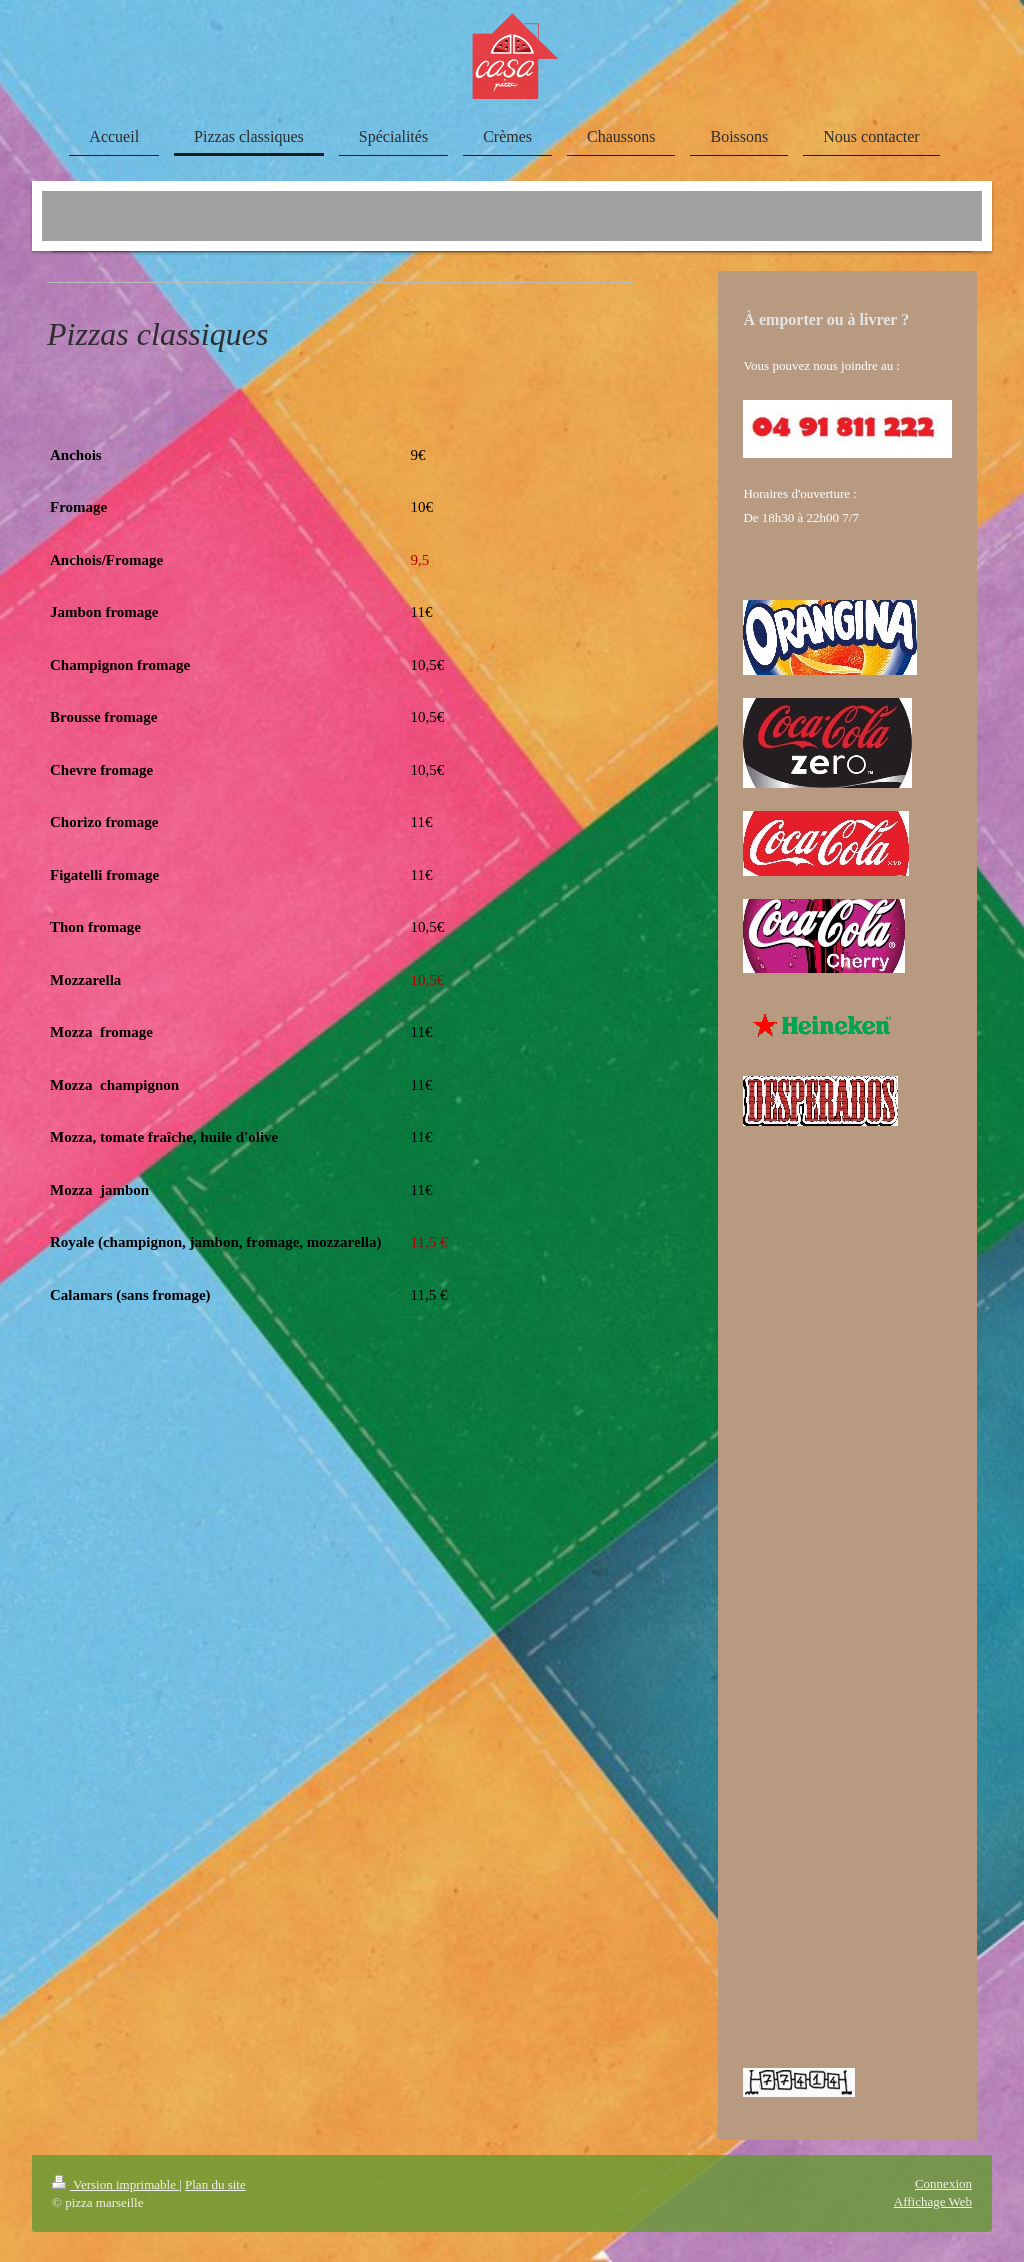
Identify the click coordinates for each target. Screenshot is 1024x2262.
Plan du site (215, 2184)
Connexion (943, 2183)
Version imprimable (115, 2184)
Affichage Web (933, 2201)
